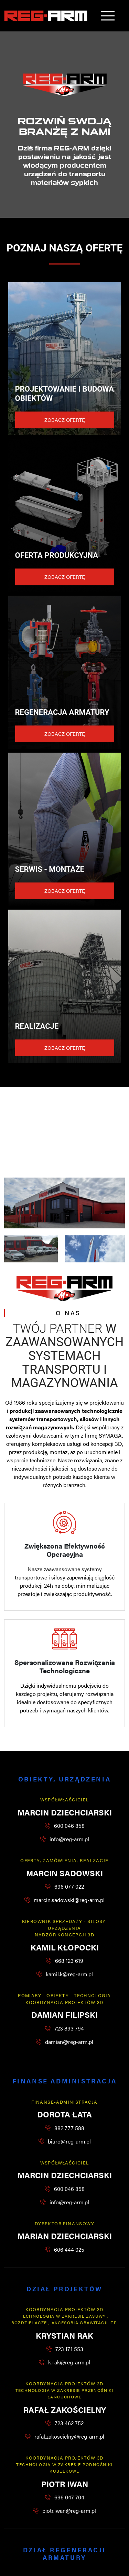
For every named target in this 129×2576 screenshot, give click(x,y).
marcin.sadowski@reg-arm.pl (69, 1900)
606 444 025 (69, 2249)
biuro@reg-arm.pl (69, 2141)
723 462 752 (69, 2423)
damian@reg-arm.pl (69, 2042)
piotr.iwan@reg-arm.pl (69, 2511)
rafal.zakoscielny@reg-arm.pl (69, 2436)
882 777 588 (69, 2128)
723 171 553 (69, 2349)
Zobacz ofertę (64, 419)
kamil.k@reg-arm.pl (69, 1974)
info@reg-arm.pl (69, 1839)
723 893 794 (69, 2028)
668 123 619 (69, 1961)
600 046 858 (69, 1826)
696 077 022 (69, 1886)
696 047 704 (69, 2497)
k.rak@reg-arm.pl (69, 2362)
